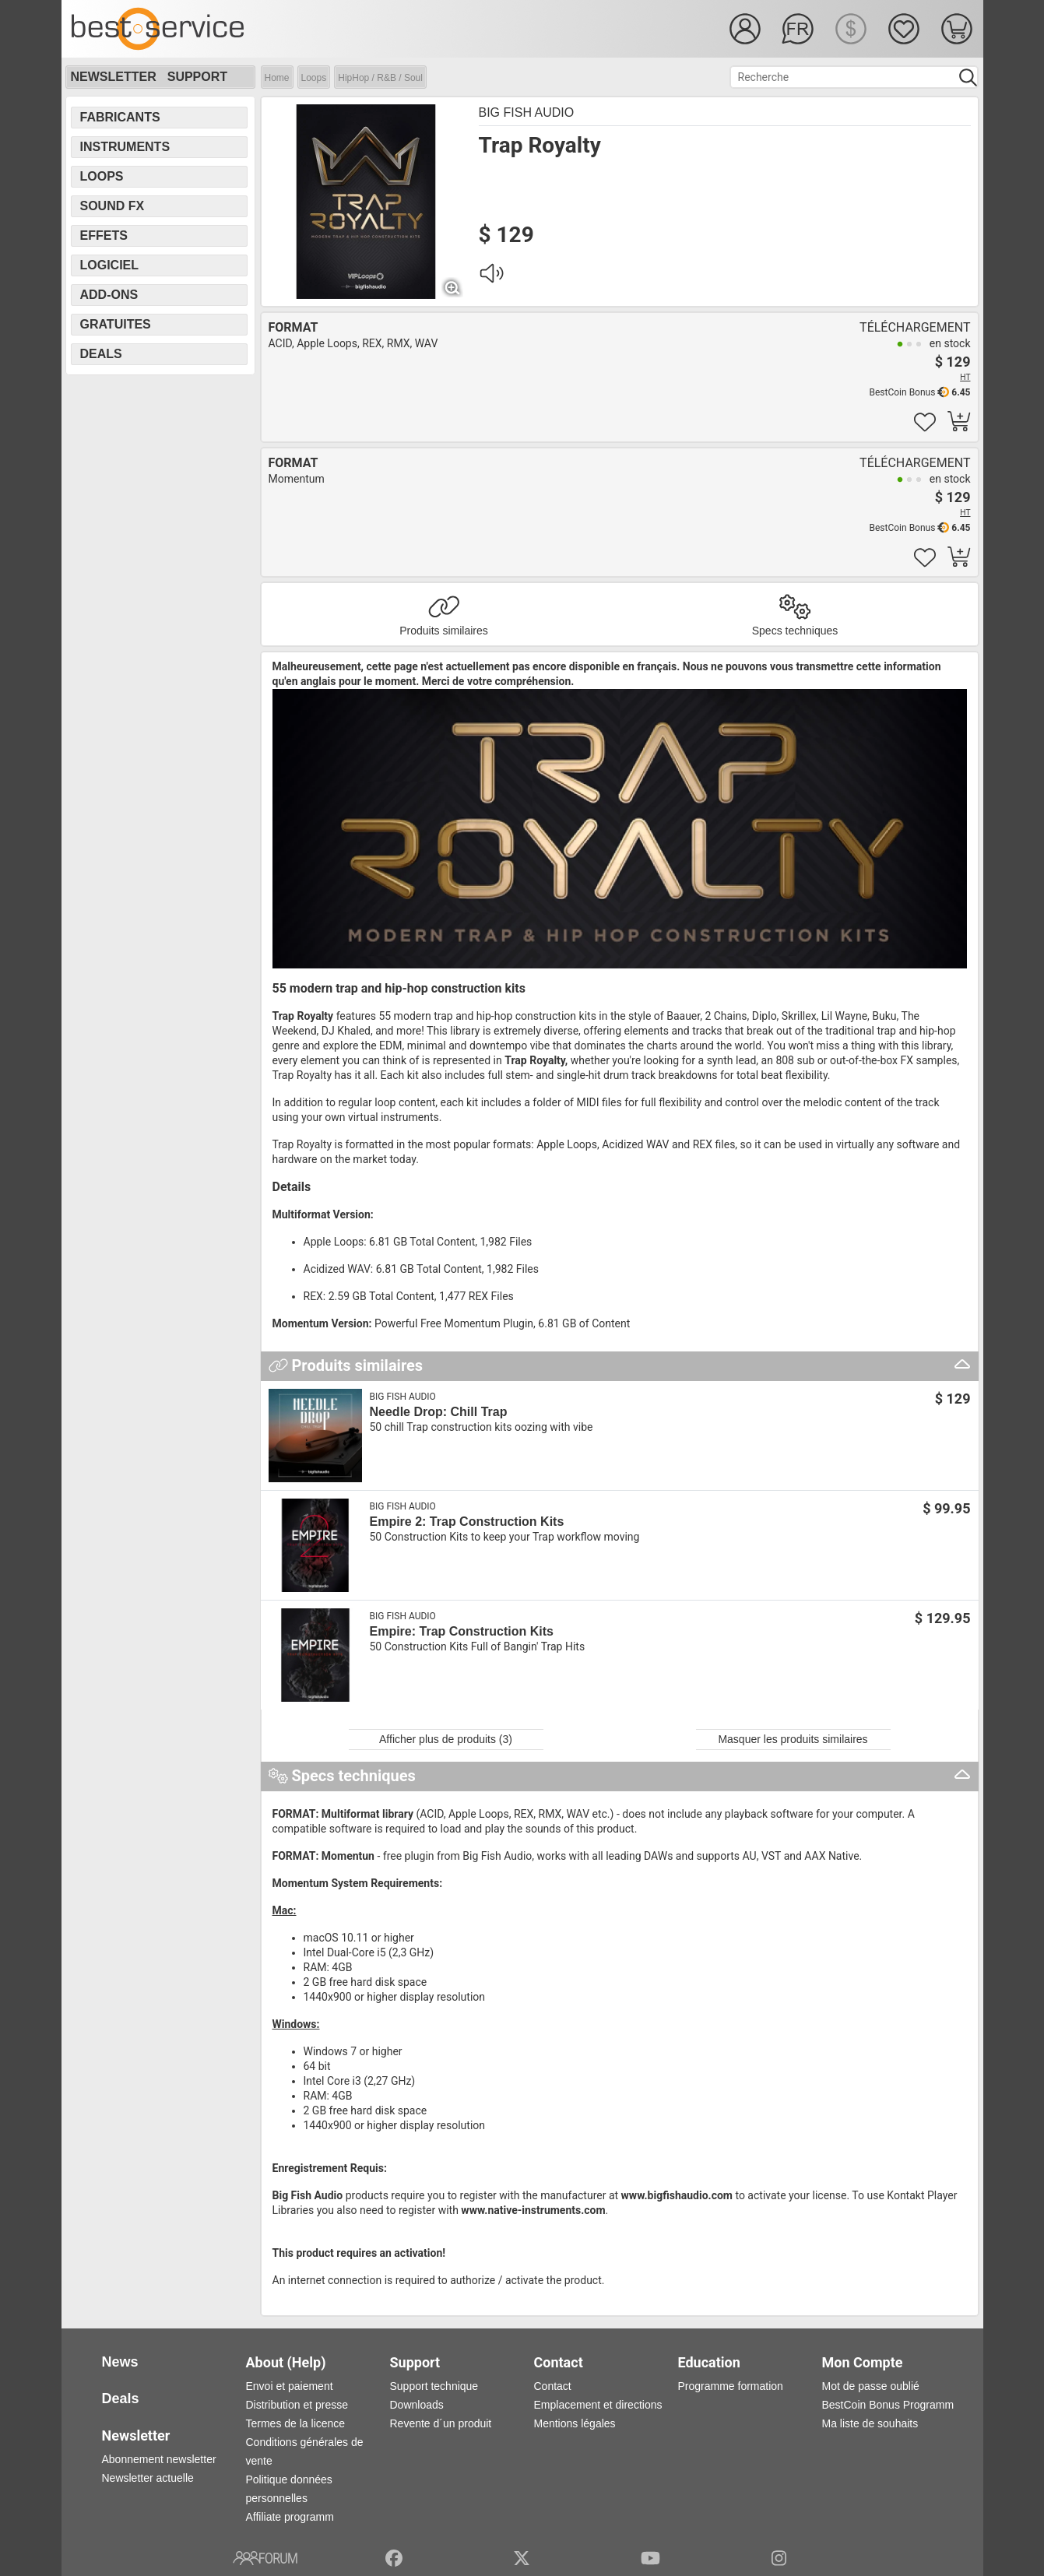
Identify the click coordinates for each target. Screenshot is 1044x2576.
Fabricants (120, 117)
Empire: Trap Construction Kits (462, 1631)
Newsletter (113, 76)
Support (197, 76)
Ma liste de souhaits (870, 2423)
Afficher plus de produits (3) (445, 1739)
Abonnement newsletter (159, 2459)
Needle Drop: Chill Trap (439, 1411)
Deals (101, 353)
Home (277, 77)
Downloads (417, 2405)
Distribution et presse (297, 2405)
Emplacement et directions (598, 2405)
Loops (314, 77)
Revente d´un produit (441, 2423)
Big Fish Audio (527, 112)
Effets (104, 235)
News (120, 2362)
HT (965, 377)
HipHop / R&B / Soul (380, 77)
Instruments (125, 146)
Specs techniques (795, 630)
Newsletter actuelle (148, 2478)
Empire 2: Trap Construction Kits (467, 1521)
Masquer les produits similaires (792, 1739)
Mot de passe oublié (870, 2386)
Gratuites (115, 324)
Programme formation (730, 2386)
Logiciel (109, 265)
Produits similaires (443, 630)
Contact (552, 2386)
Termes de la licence (296, 2423)
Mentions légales (575, 2423)
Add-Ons (109, 294)
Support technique (434, 2386)
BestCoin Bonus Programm (888, 2405)
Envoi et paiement (289, 2386)
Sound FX (112, 206)
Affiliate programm (290, 2517)
